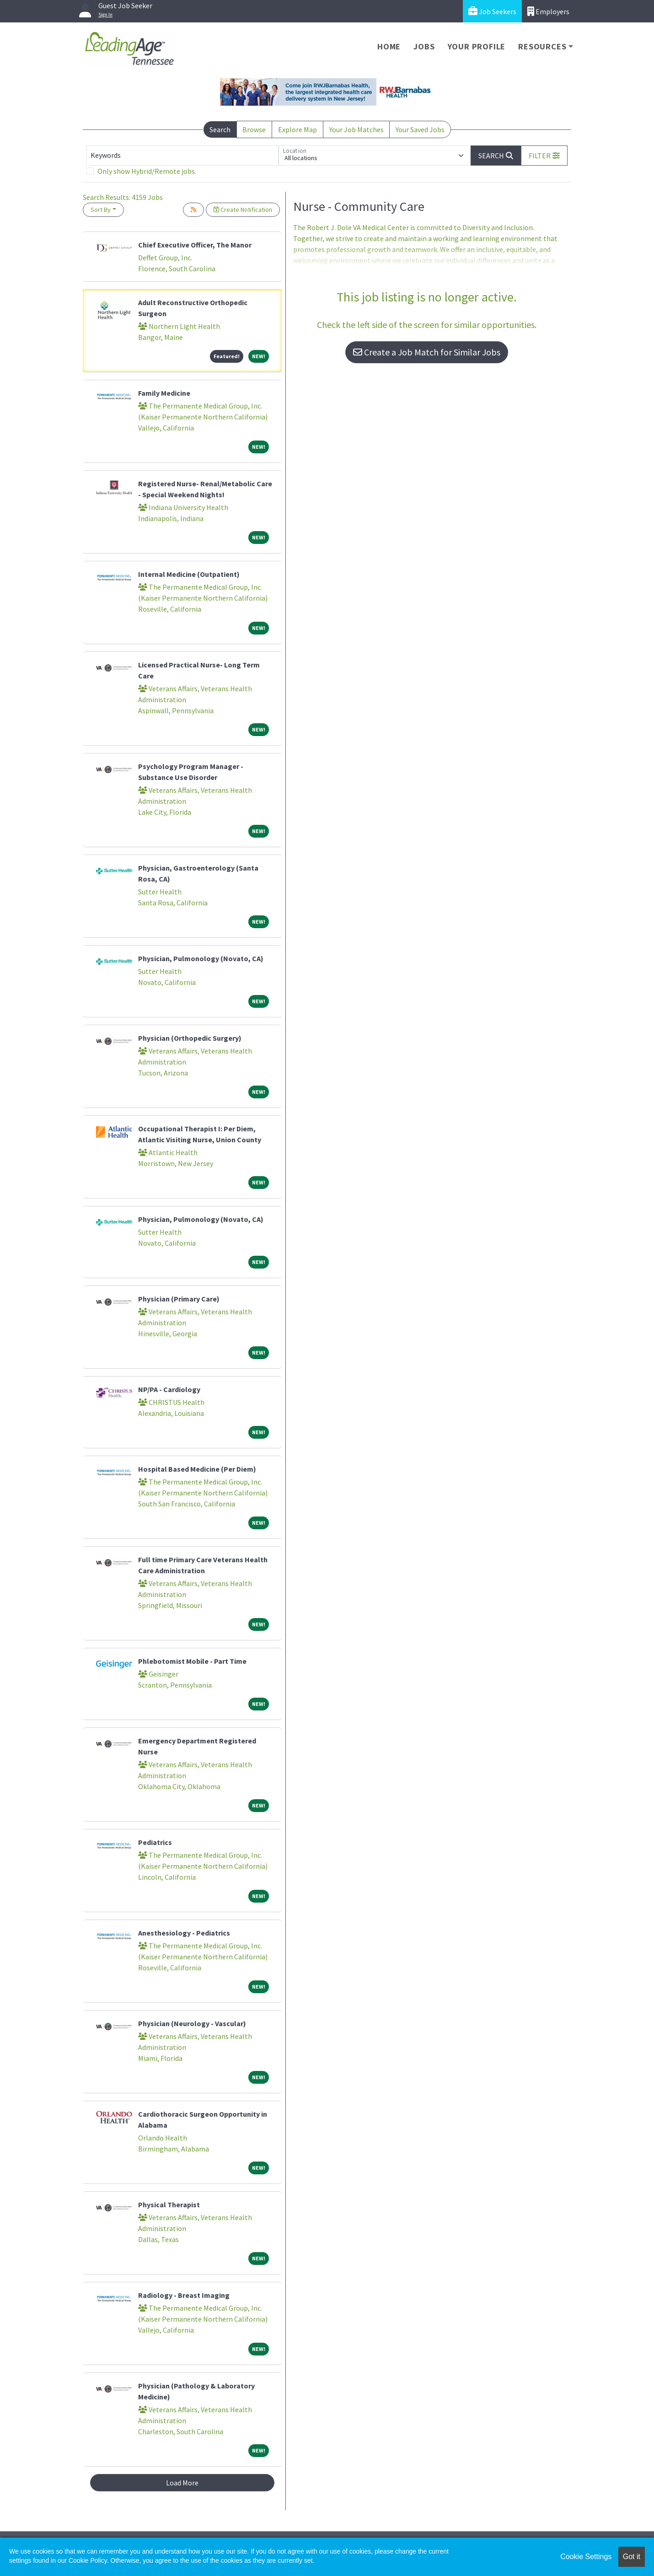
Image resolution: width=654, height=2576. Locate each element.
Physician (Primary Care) (179, 1298)
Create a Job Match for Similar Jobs (426, 352)
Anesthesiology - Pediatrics (184, 1932)
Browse (254, 129)
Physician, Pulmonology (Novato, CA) (200, 958)
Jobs (423, 46)
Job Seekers (492, 11)
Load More (182, 2482)
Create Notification (243, 209)
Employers (548, 11)
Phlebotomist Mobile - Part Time (192, 1661)
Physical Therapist (169, 2204)
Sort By (101, 209)
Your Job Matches (356, 129)
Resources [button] (542, 46)
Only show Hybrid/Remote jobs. (146, 171)
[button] (544, 155)
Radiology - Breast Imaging (184, 2295)
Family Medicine (164, 393)
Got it (631, 2556)
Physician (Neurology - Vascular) (192, 2023)
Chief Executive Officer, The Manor (195, 244)
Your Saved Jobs (420, 129)
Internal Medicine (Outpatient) (189, 574)
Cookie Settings (585, 2556)
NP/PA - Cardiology (169, 1389)
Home (389, 46)
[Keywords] (182, 155)
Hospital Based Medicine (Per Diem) (197, 1469)
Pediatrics (155, 1842)
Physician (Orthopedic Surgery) (189, 1038)
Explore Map (297, 129)
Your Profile (477, 46)
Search (220, 129)
